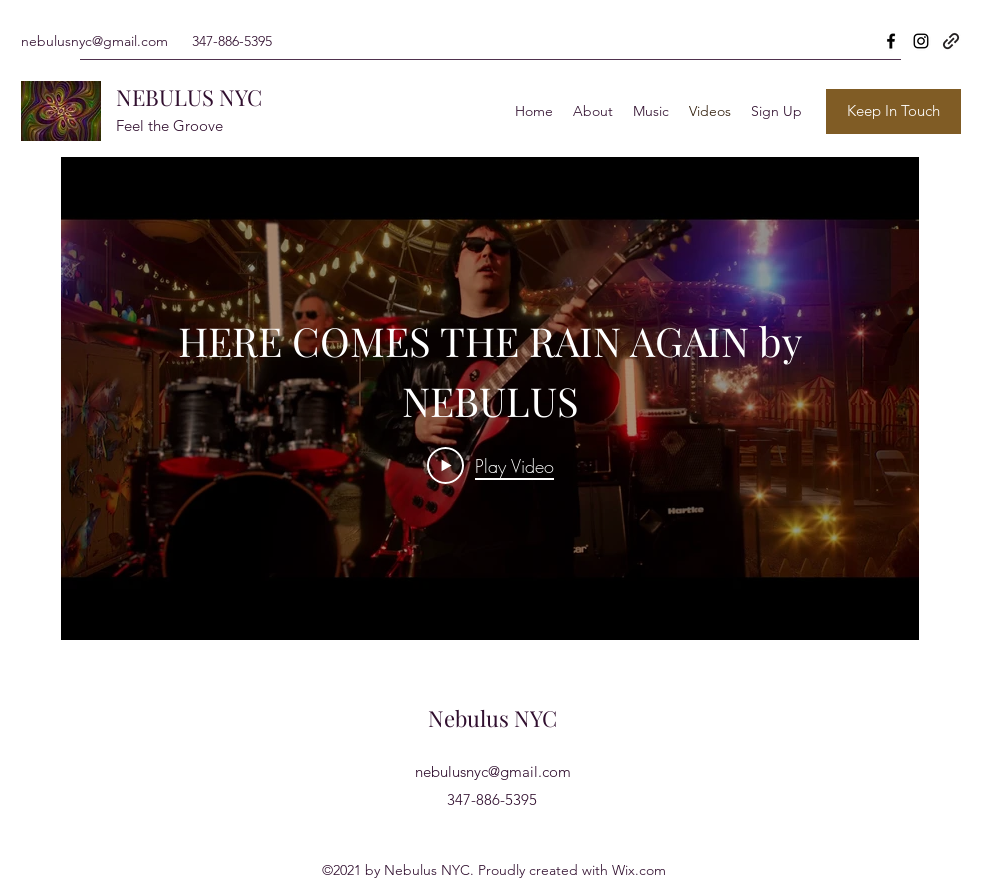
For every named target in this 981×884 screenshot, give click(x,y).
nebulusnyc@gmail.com (94, 41)
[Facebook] (891, 41)
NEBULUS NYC (189, 97)
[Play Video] (489, 465)
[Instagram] (921, 41)
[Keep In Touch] (893, 111)
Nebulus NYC (492, 718)
